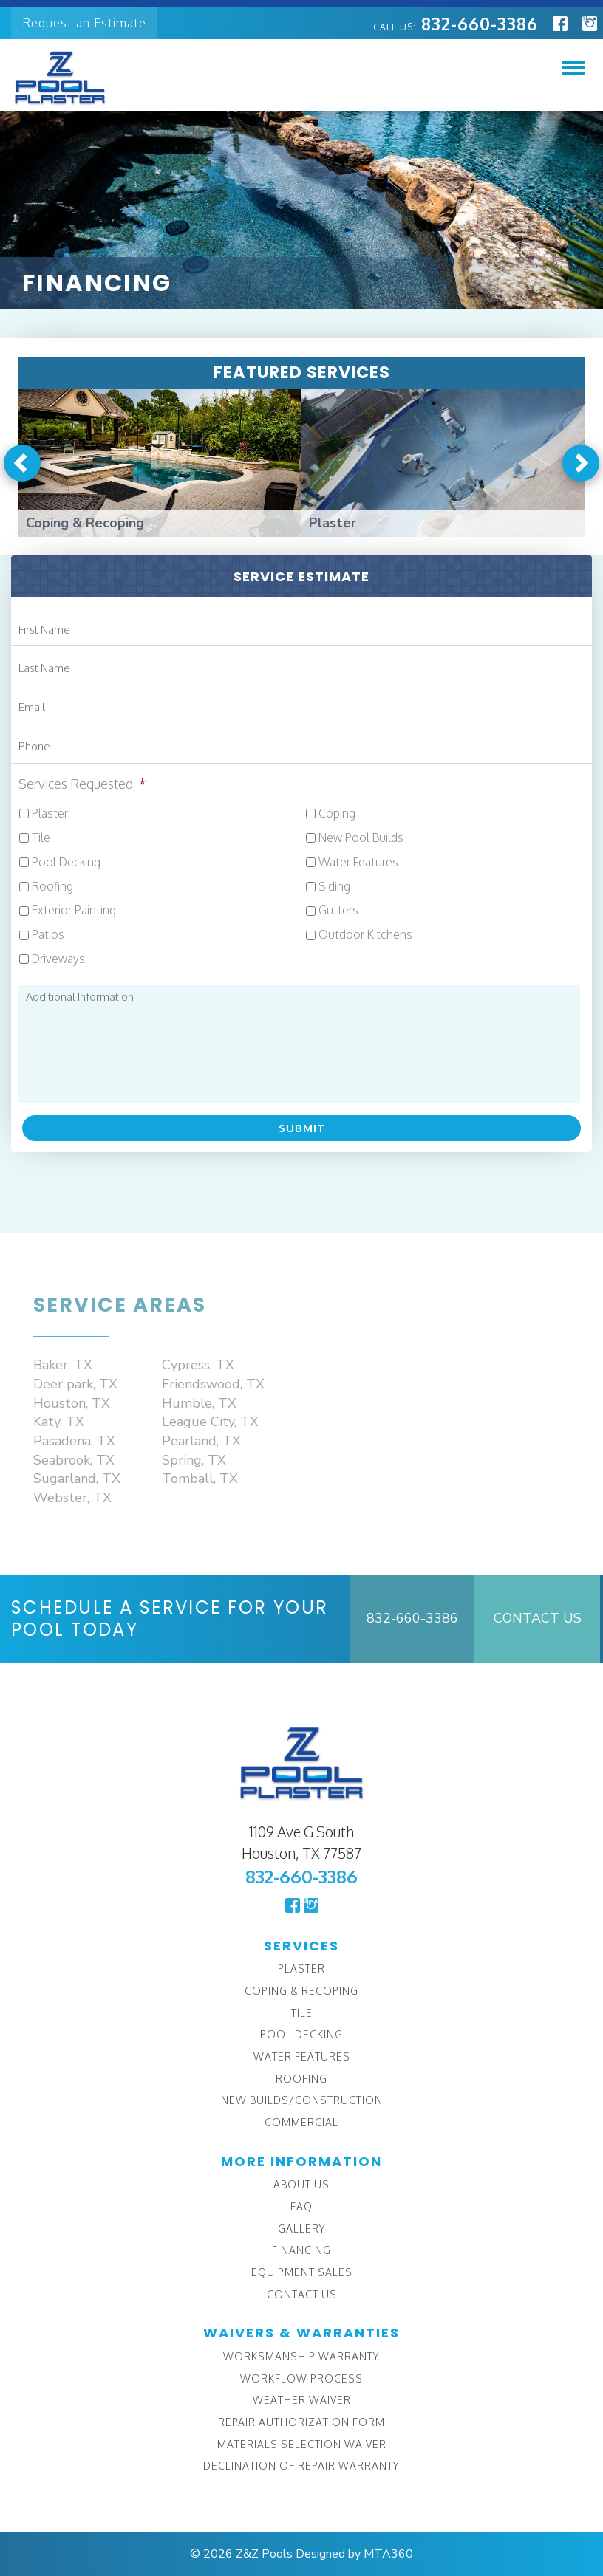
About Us (301, 2184)
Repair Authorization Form (301, 2422)
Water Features (358, 861)
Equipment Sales (301, 2272)
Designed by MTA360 (354, 2554)
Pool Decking (66, 861)
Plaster (50, 813)
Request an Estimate (84, 23)
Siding (334, 886)
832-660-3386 (455, 23)
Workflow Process (301, 2378)
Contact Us (538, 1618)
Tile (41, 837)
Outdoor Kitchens (365, 934)
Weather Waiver (302, 2400)
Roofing (52, 886)
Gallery (302, 2228)
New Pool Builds (360, 837)
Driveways (58, 958)
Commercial (301, 2122)
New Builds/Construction (302, 2100)
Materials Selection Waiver (301, 2444)
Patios (48, 934)
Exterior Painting (74, 909)
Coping (336, 813)
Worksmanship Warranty (301, 2356)
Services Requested (82, 783)
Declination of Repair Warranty (301, 2465)
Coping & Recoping (301, 1990)
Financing (301, 2250)
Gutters (338, 909)
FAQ (301, 2206)
